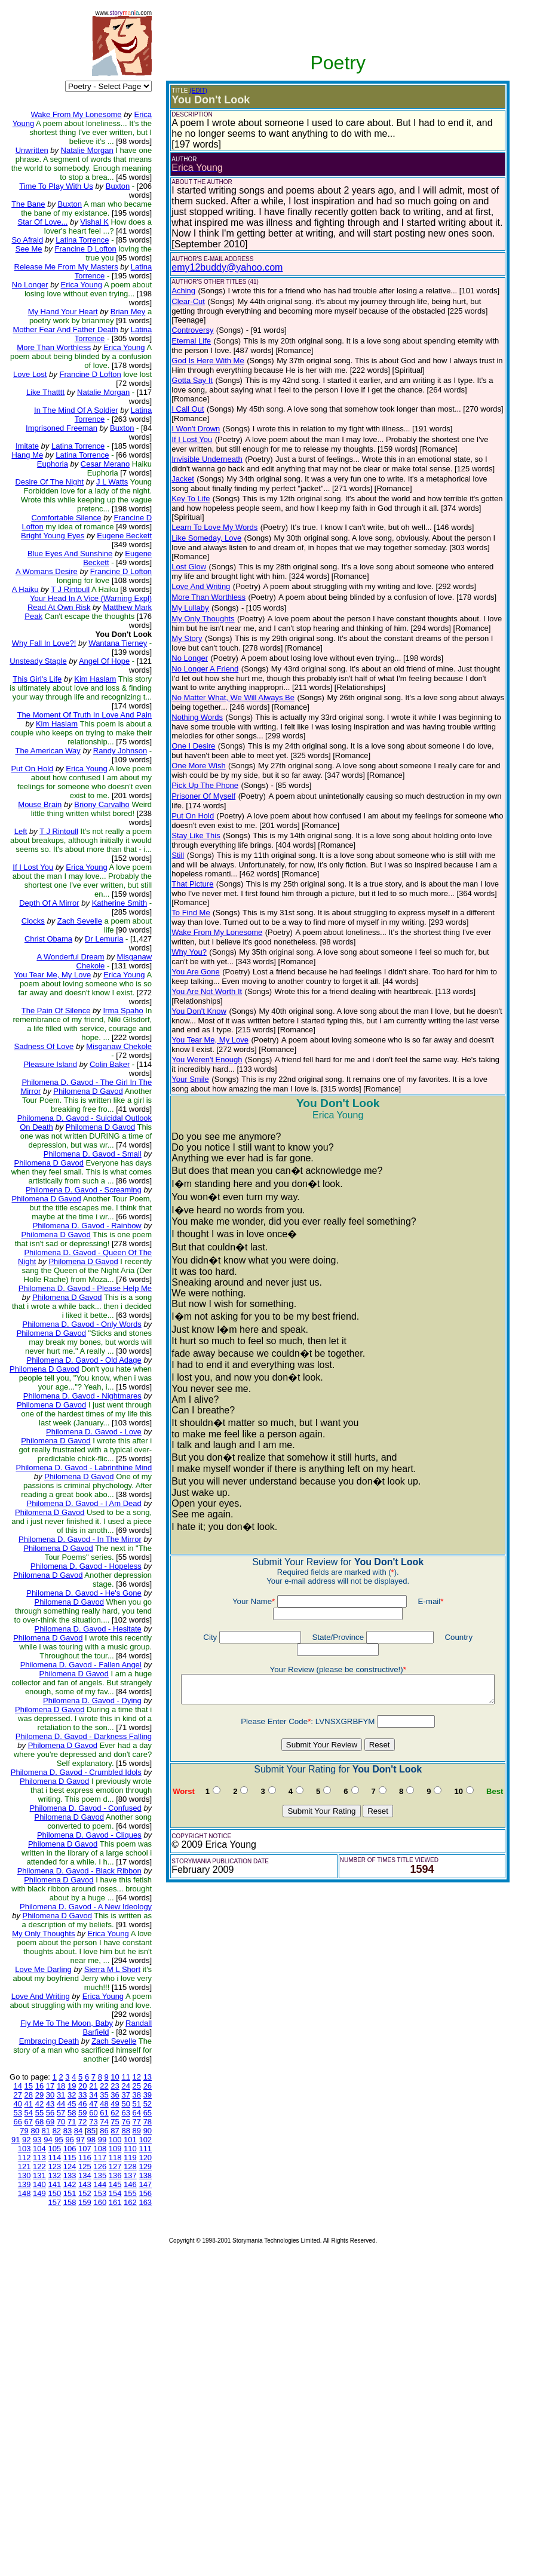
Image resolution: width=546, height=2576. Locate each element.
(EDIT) (179, 90)
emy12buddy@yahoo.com (208, 267)
